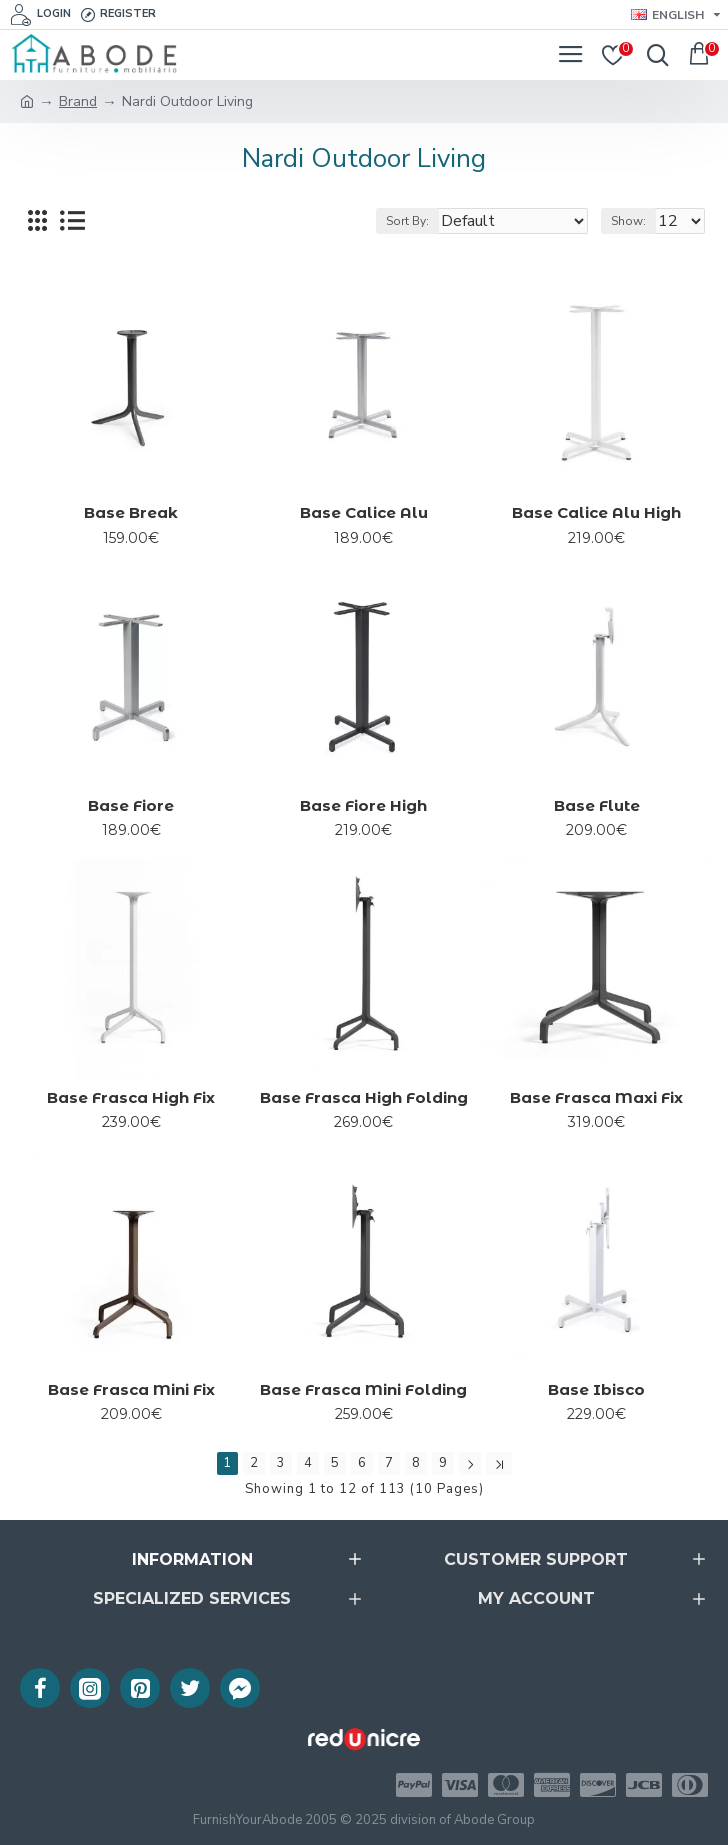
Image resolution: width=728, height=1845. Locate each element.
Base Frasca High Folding (364, 1097)
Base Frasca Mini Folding (363, 1389)
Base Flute (597, 805)
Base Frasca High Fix (131, 1097)
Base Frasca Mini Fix (131, 1389)
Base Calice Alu (364, 512)
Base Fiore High (363, 805)
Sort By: (407, 221)
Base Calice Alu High (596, 512)
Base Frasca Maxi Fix (596, 1097)
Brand (78, 101)
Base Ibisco (596, 1389)
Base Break (131, 512)
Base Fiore (131, 805)
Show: (628, 221)
